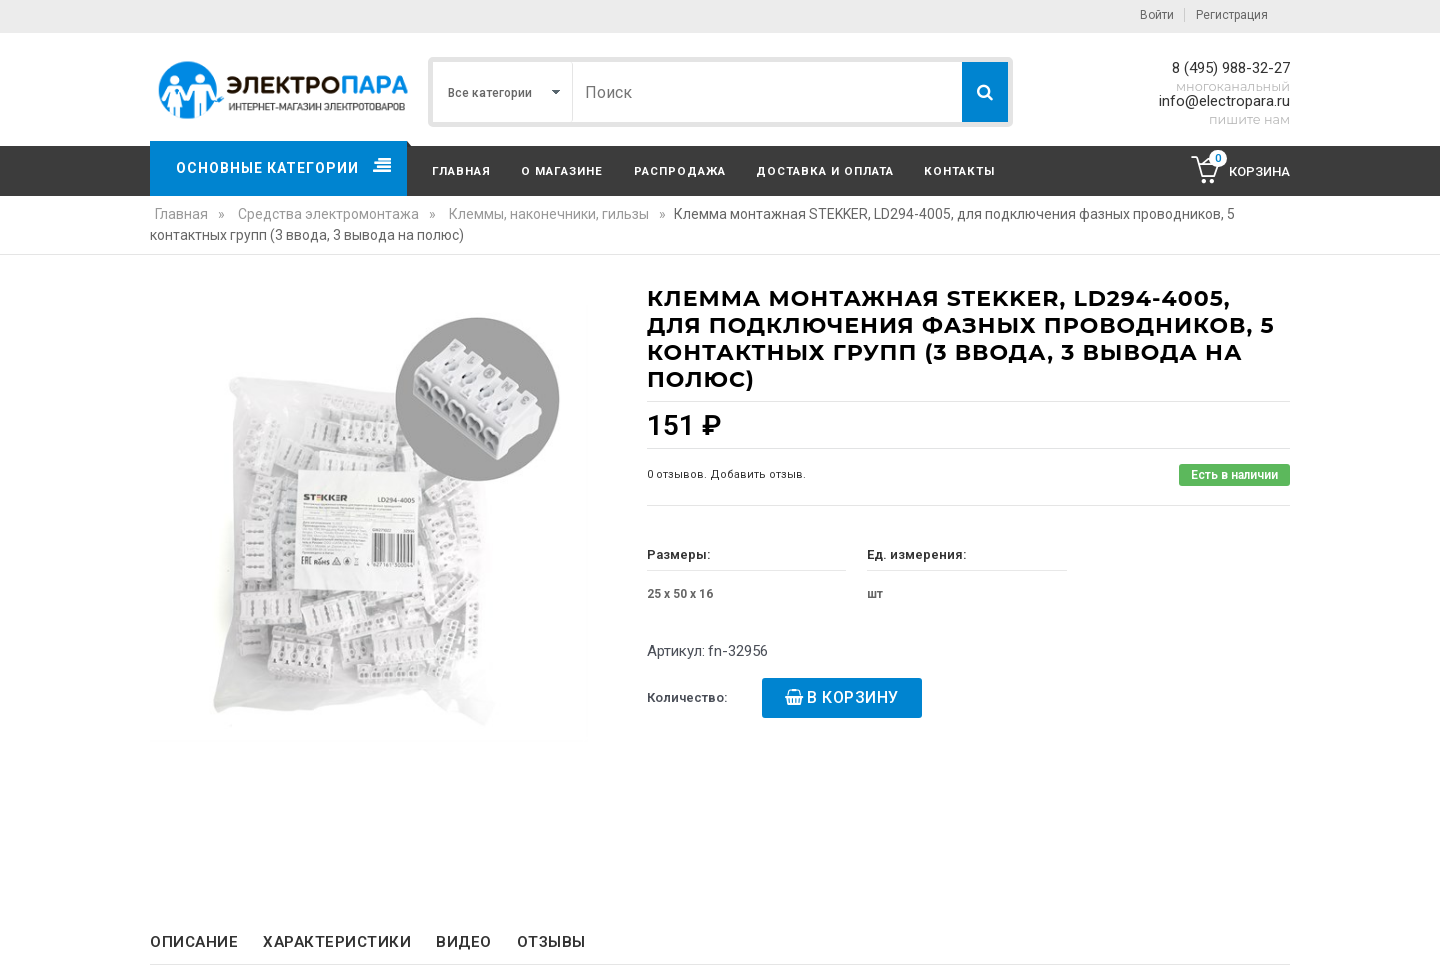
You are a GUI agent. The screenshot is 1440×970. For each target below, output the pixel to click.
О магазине (562, 171)
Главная (461, 171)
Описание (194, 942)
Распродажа (680, 171)
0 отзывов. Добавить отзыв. (726, 474)
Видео (464, 942)
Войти (1157, 15)
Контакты (959, 171)
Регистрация (1232, 15)
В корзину (853, 697)
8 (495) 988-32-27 (1231, 68)
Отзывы (551, 942)
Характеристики (337, 942)
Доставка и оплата (825, 171)
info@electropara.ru (1224, 101)
